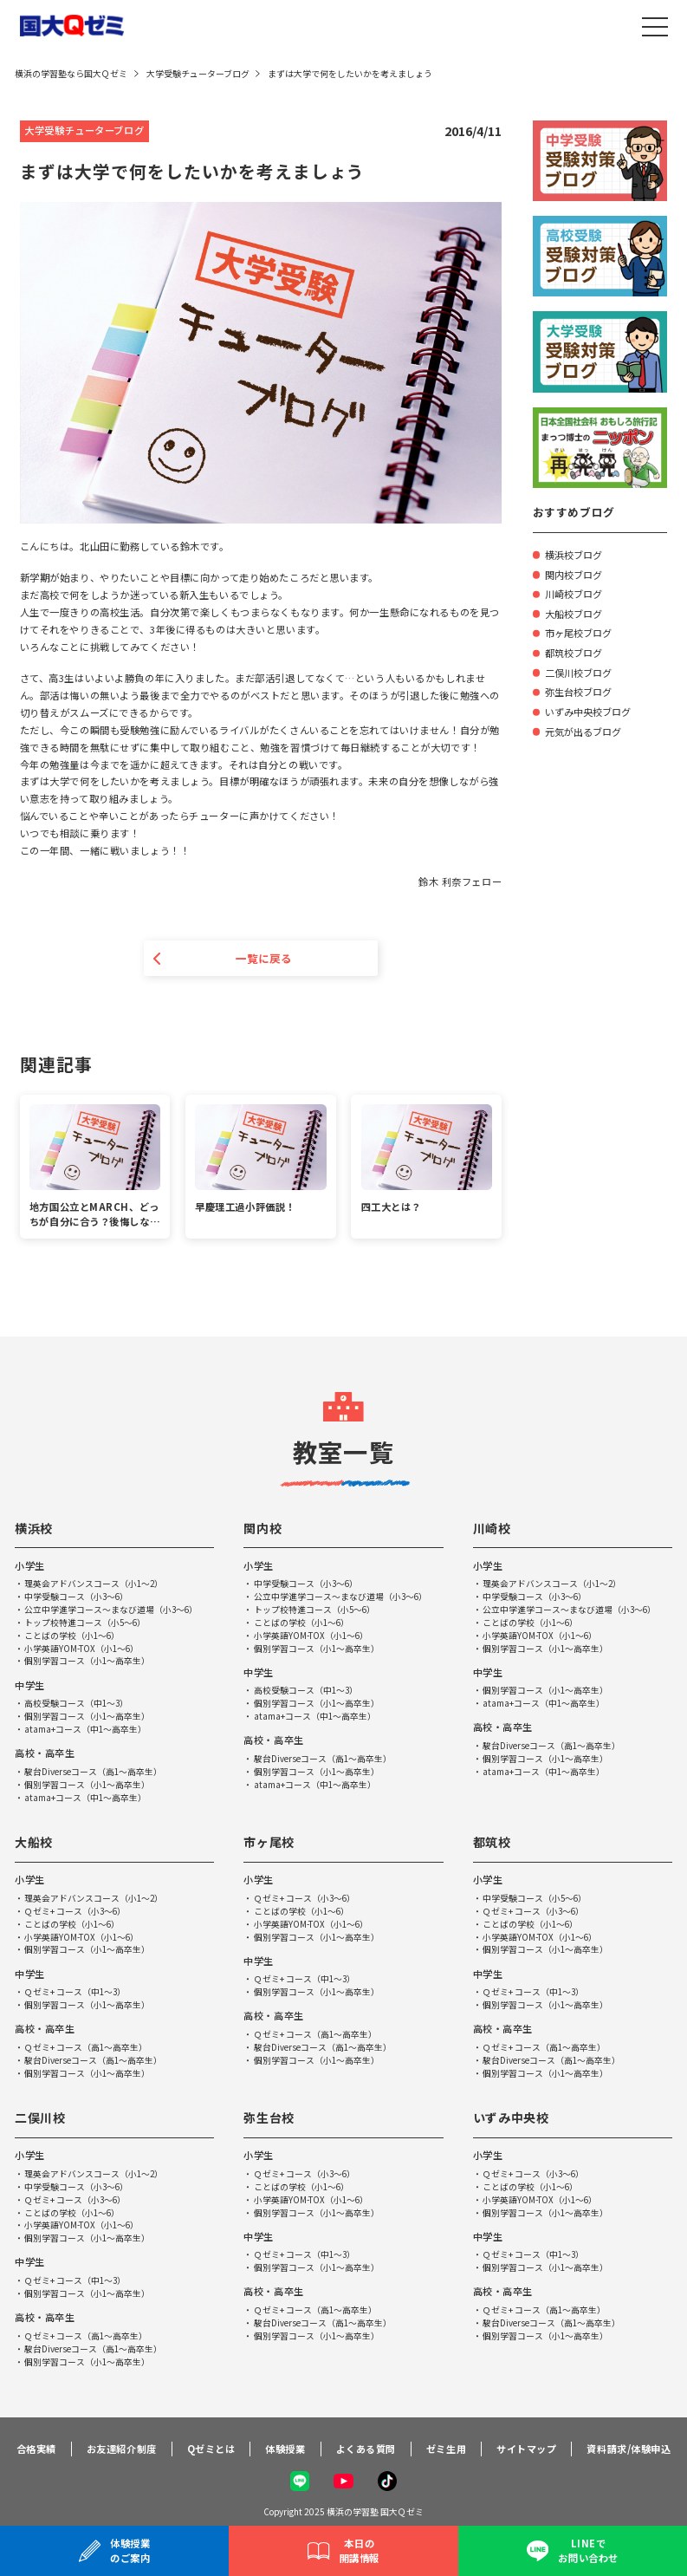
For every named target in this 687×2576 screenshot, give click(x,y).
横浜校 (34, 1528)
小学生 (30, 1565)
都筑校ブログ (573, 653)
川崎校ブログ (573, 594)
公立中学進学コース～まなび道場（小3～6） (111, 1610)
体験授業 (285, 2449)
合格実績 (35, 2449)
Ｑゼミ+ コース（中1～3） (75, 1993)
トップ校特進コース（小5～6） (85, 1623)
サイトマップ (526, 2449)
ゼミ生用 (446, 2449)
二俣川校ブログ (578, 673)
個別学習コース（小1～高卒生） (87, 1662)
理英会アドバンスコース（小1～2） (94, 1584)
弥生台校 (269, 2118)
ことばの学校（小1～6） (72, 1636)
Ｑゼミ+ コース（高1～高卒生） (86, 2048)
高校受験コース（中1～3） (77, 1704)
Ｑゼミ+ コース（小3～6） (75, 1911)
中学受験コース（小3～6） (77, 1597)
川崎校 (492, 1528)
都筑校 (492, 1842)
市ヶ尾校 (269, 1842)
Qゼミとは (211, 2449)
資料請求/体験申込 (629, 2449)
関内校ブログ (573, 575)
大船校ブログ (573, 614)
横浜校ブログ (573, 555)
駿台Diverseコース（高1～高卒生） (93, 1772)
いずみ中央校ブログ (588, 712)
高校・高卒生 (45, 1753)
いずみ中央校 (511, 2118)
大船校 (34, 1842)
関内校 (262, 1528)
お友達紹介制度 (122, 2449)
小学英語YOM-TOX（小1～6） (82, 1649)
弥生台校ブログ (578, 692)
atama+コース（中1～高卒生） (85, 1730)
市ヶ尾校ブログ (578, 633)
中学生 (30, 1685)
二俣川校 (40, 2118)
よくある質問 (366, 2449)
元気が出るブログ (583, 731)
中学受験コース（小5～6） (535, 1899)
